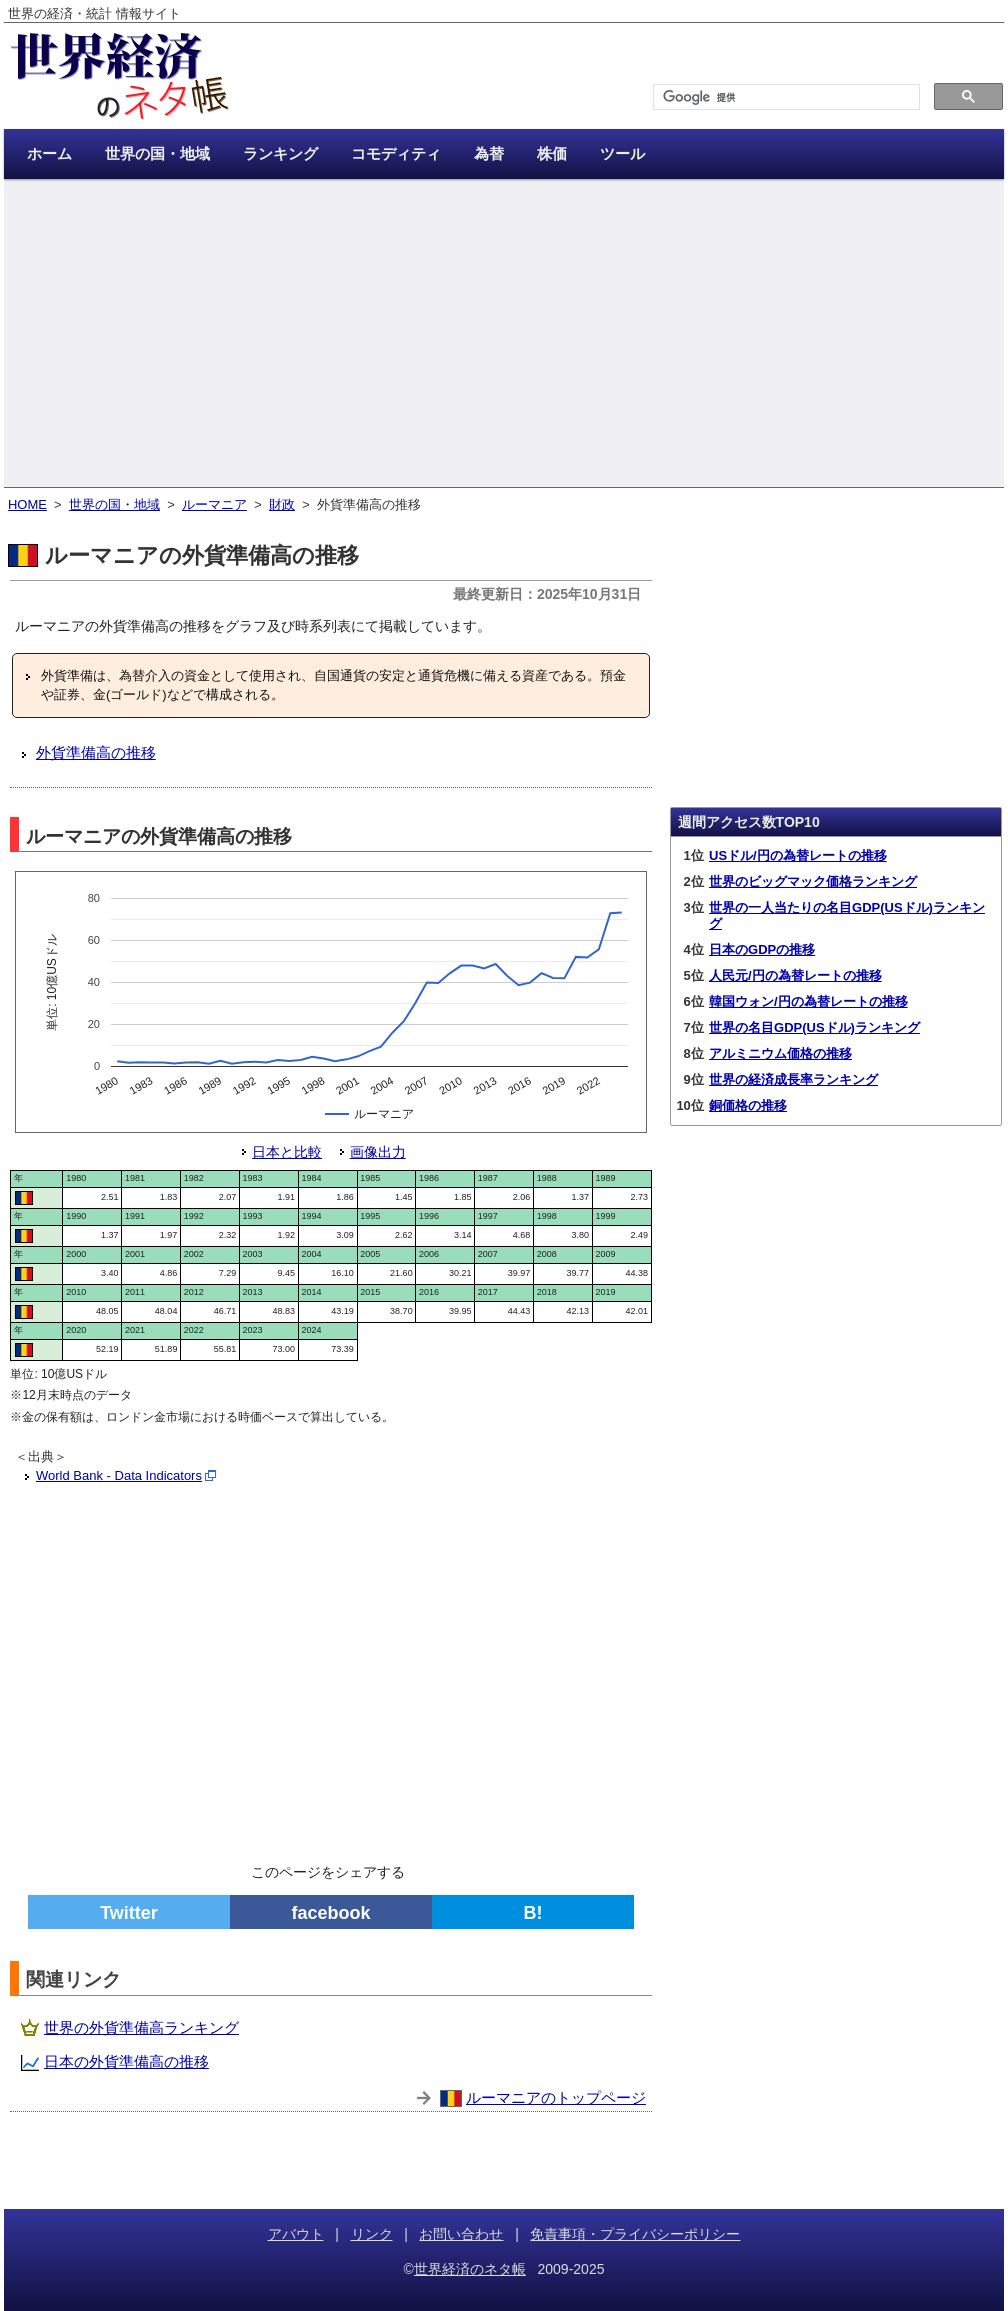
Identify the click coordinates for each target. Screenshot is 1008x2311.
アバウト (296, 2234)
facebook (330, 1913)
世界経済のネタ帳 (470, 2269)
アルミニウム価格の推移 (780, 1053)
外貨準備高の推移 (96, 752)
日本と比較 (287, 1152)
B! (533, 1913)
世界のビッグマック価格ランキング (813, 881)
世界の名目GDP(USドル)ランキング (814, 1027)
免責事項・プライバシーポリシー (635, 2234)
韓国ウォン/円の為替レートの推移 (808, 1001)
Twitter (129, 1913)
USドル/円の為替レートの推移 (798, 855)
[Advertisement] (504, 335)
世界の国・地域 (114, 504)
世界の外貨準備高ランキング (141, 2027)
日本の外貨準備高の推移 (126, 2061)
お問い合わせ (461, 2234)
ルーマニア (214, 504)
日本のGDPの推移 (762, 949)
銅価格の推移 (748, 1105)
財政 (282, 504)
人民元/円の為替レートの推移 (795, 975)
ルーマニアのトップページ (556, 2097)
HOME (27, 504)
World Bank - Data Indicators (119, 1475)
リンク (372, 2234)
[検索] (784, 97)
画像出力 (378, 1152)
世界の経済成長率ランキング (793, 1079)
